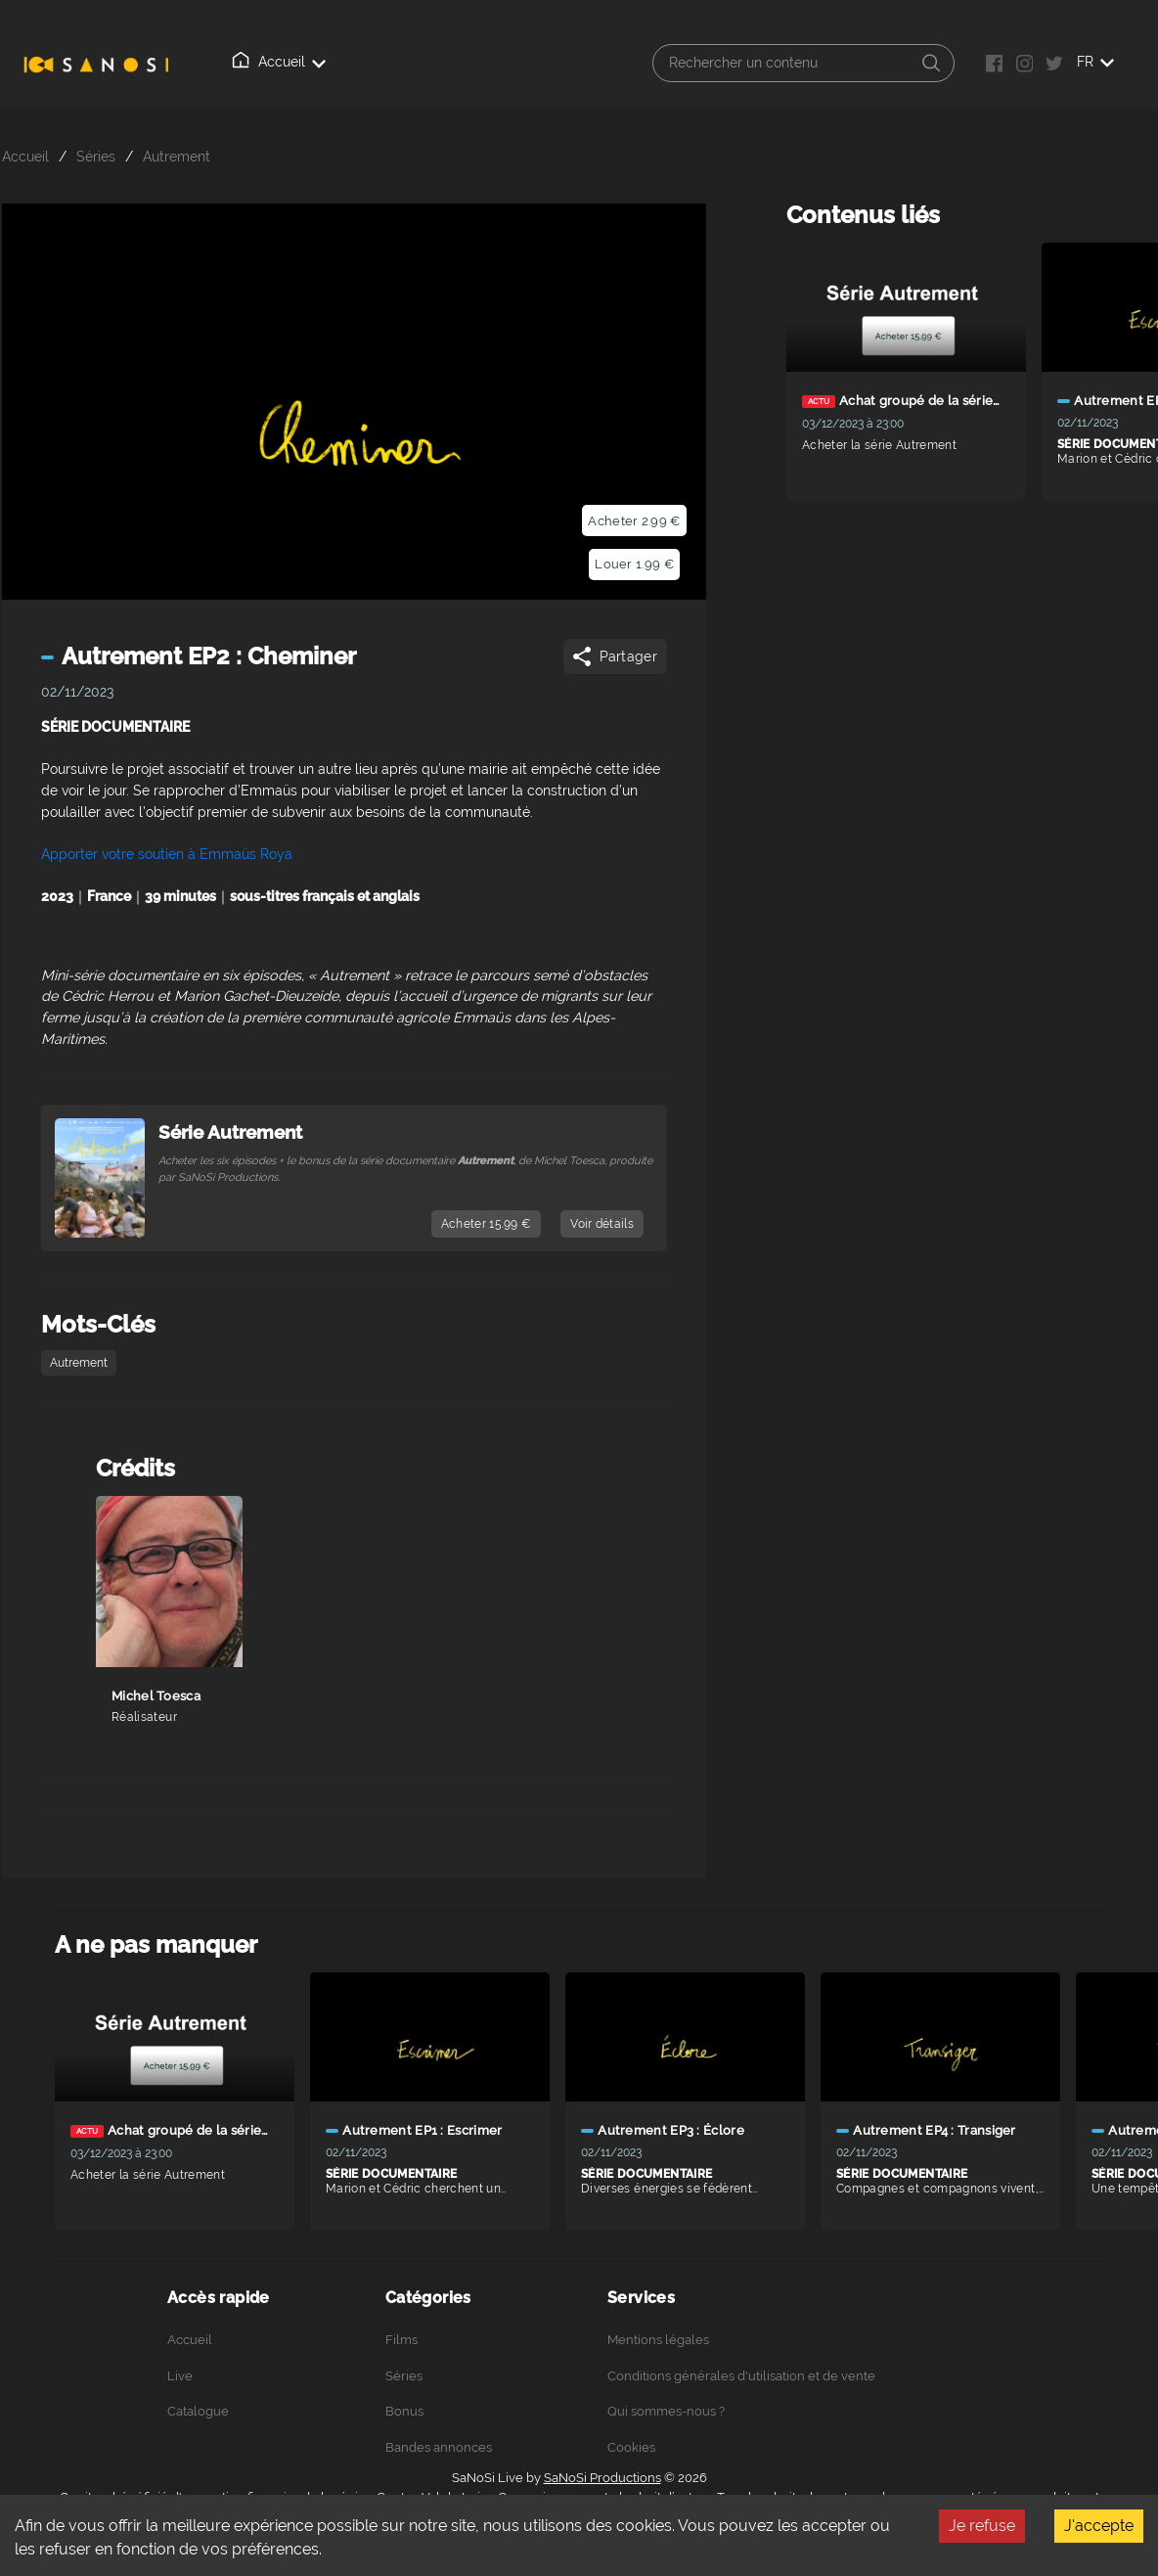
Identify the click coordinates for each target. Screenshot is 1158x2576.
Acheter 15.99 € (486, 1224)
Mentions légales (658, 2339)
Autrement (176, 156)
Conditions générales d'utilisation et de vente (741, 2376)
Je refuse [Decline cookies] (982, 2525)
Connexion (682, 62)
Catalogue (415, 61)
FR (1118, 61)
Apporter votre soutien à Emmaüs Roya (166, 853)
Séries (95, 156)
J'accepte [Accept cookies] (1099, 2525)
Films (401, 2339)
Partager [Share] (613, 656)
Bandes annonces (438, 2447)
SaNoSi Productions (602, 2477)
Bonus (404, 2411)
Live (327, 62)
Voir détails (602, 1224)
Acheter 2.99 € (634, 521)
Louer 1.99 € (634, 564)
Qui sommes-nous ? (549, 62)
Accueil (250, 61)
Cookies (631, 2447)
